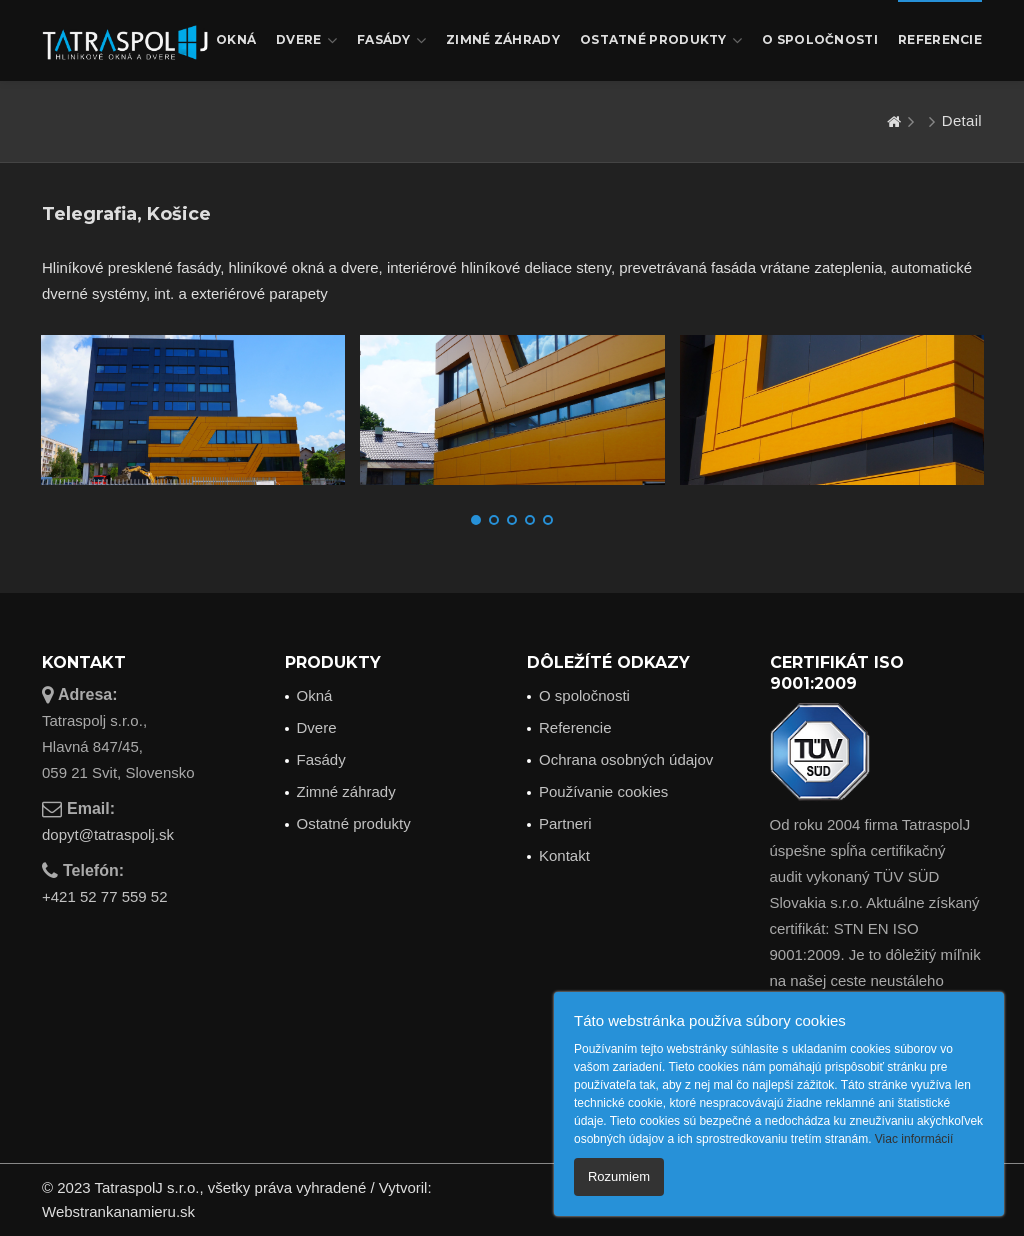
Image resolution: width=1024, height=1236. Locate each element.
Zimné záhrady (503, 39)
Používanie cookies (603, 791)
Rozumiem (619, 1176)
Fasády (391, 40)
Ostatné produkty (661, 40)
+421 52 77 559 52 (105, 896)
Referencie (940, 39)
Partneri (565, 823)
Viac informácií (914, 1139)
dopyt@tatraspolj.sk (108, 834)
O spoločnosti (820, 39)
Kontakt (564, 855)
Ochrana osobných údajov (626, 759)
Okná (236, 39)
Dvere (306, 40)
